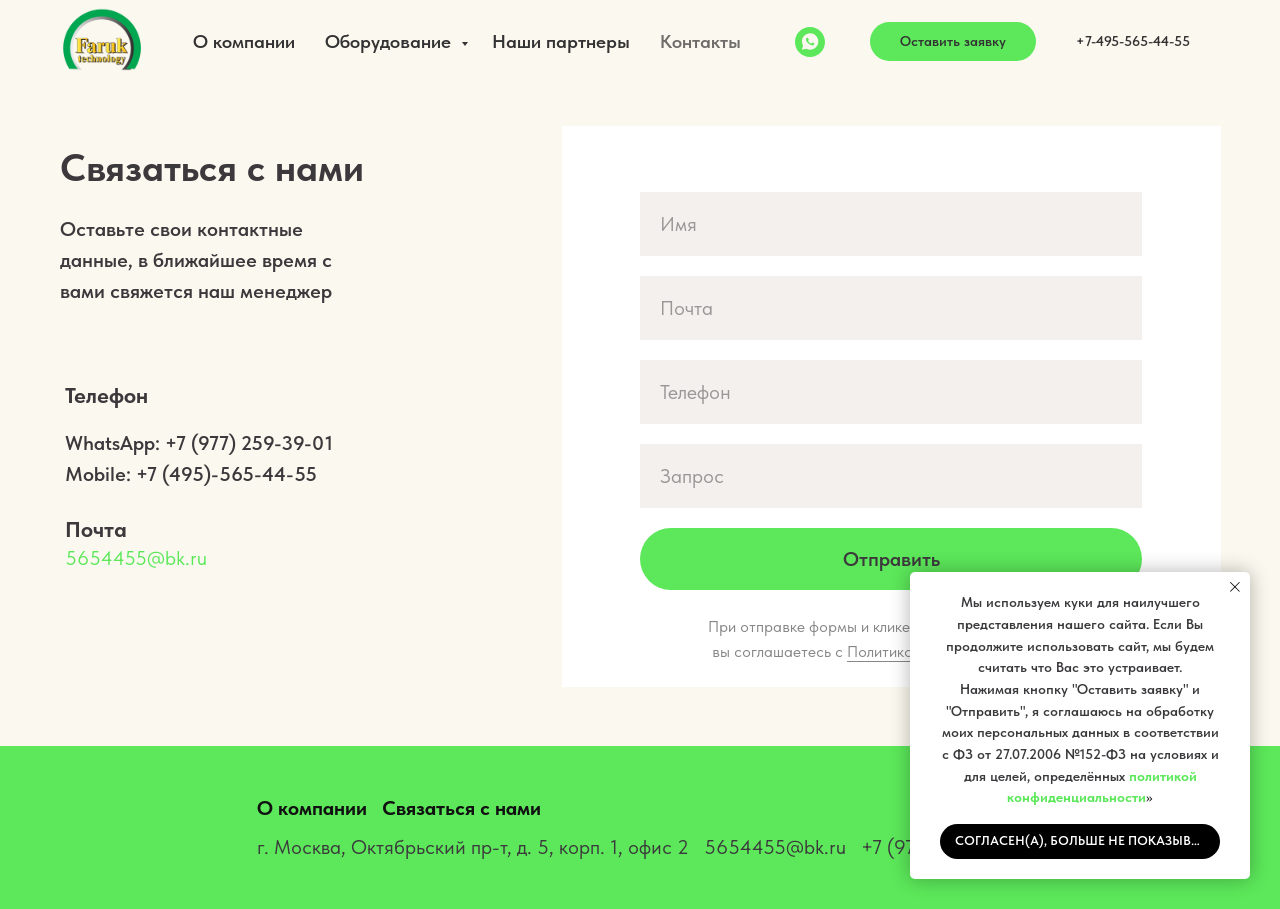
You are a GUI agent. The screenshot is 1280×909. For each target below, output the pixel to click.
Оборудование (390, 41)
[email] (891, 308)
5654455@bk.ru (136, 558)
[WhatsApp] (810, 42)
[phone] (891, 392)
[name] (891, 224)
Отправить (891, 559)
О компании (244, 41)
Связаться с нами (461, 808)
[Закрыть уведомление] (1235, 587)
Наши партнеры (561, 41)
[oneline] (891, 476)
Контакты (700, 41)
